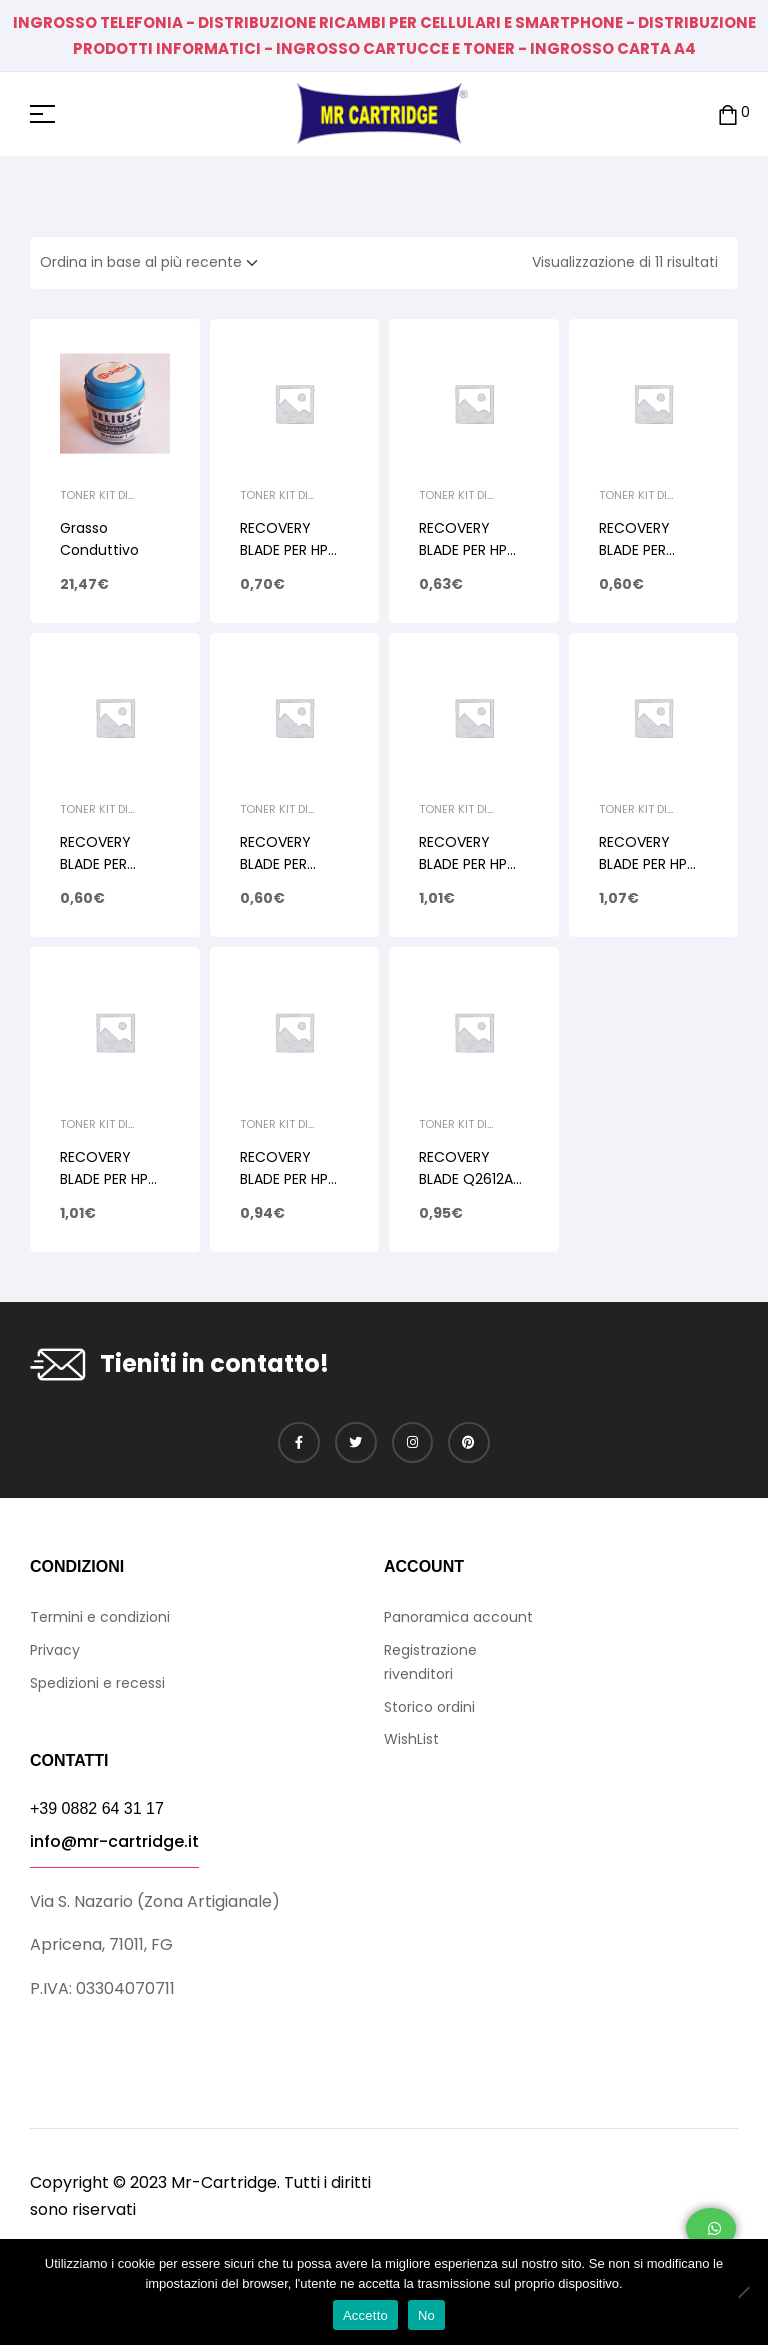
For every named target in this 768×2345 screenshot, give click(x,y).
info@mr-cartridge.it (114, 1841)
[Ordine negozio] (155, 263)
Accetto (365, 2315)
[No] (743, 2292)
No (426, 2315)
